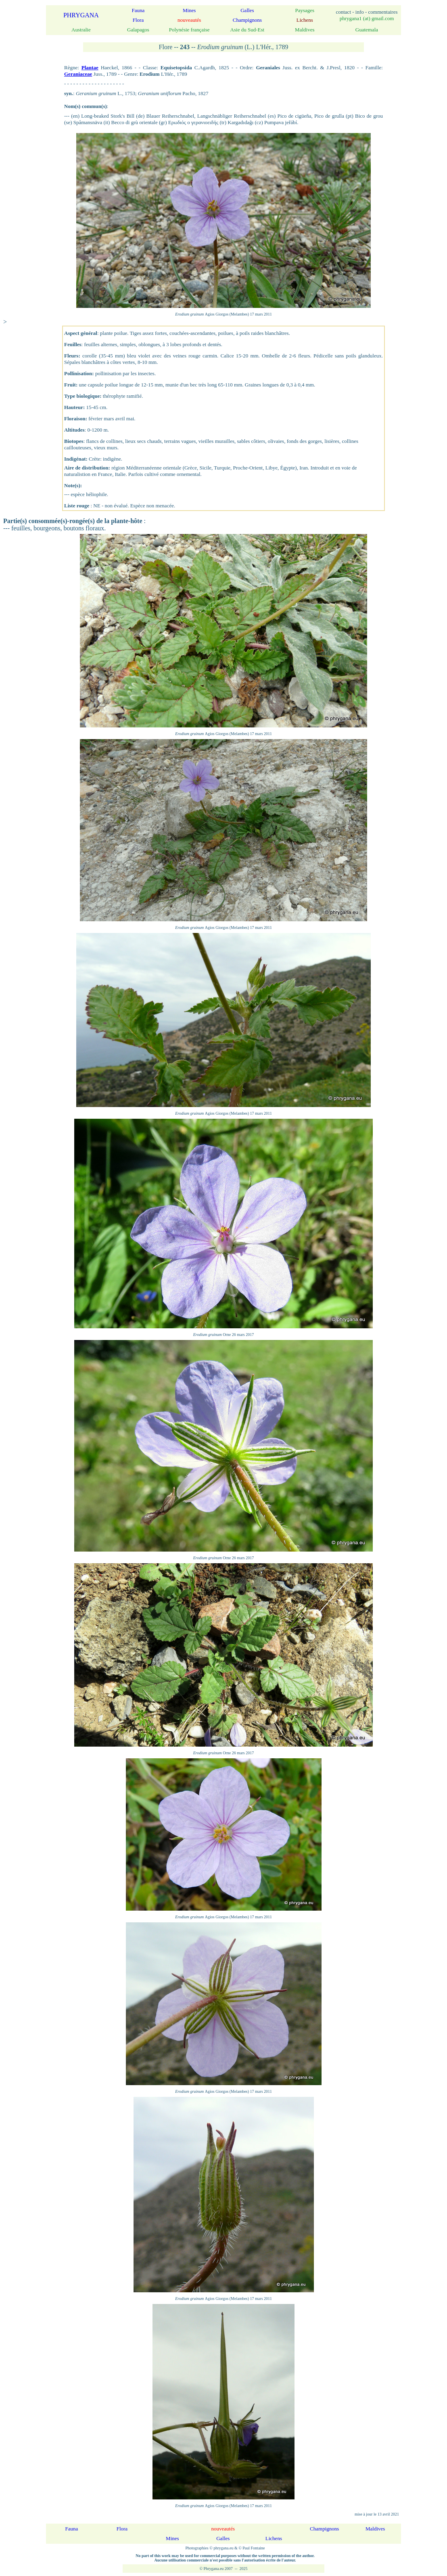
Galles (247, 10)
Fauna (138, 10)
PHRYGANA (81, 15)
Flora (138, 20)
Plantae (89, 67)
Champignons (247, 20)
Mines (189, 10)
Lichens (273, 2538)
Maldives (375, 2529)
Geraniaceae (78, 74)
